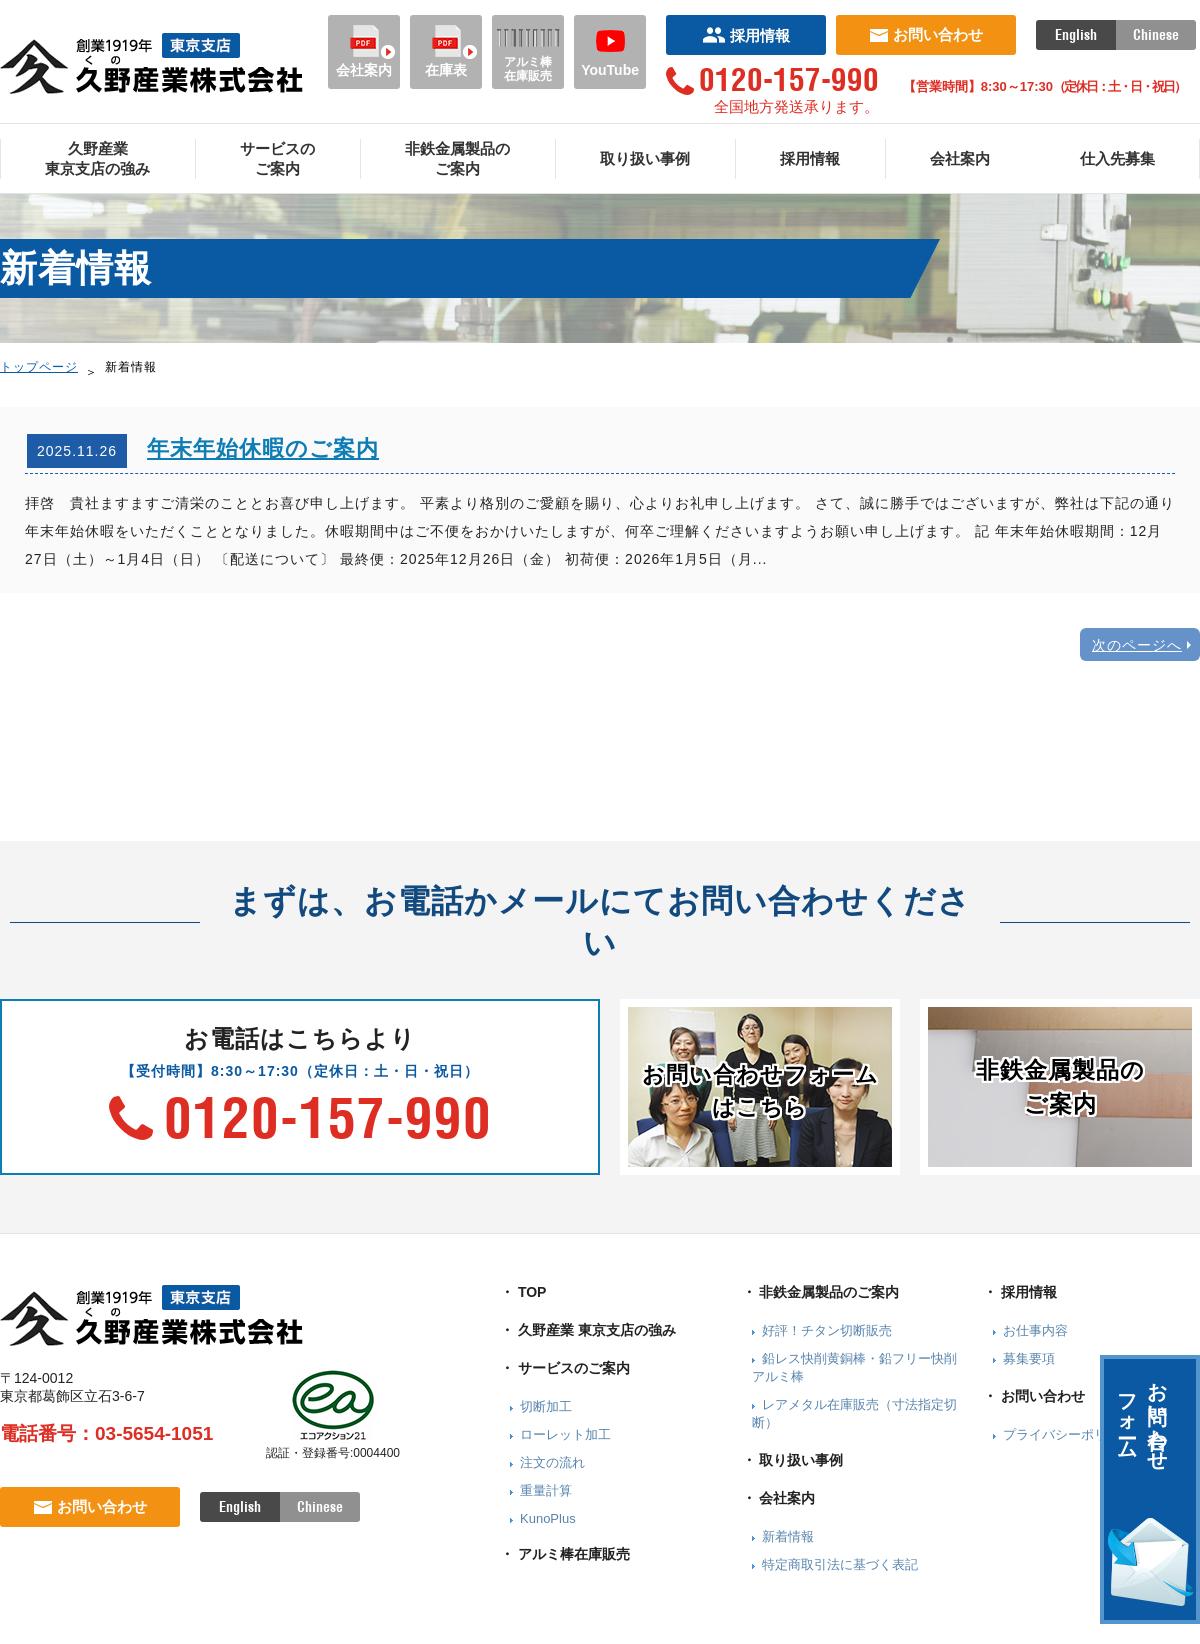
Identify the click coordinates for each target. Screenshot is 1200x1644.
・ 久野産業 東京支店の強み (588, 1330)
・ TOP (523, 1292)
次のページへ (1137, 645)
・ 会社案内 (779, 1498)
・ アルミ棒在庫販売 (565, 1554)
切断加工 (546, 1406)
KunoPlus (548, 1518)
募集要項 (1029, 1358)
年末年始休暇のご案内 (263, 448)
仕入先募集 (1117, 158)
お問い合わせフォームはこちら (760, 1091)
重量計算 (546, 1490)
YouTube (610, 51)
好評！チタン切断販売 (827, 1330)
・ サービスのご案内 (565, 1368)
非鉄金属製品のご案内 (457, 158)
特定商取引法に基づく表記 (840, 1564)
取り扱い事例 (645, 158)
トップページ (39, 367)
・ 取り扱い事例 (793, 1460)
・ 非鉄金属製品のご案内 (821, 1292)
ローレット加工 (565, 1434)
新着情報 (788, 1536)
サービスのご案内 (277, 158)
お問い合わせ (926, 34)
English (1076, 35)
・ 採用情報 (1020, 1292)
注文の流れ (552, 1462)
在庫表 (446, 51)
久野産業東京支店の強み (97, 158)
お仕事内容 (1035, 1330)
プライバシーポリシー (1068, 1434)
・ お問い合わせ (1034, 1396)
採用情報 (746, 35)
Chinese (1156, 35)
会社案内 (364, 51)
